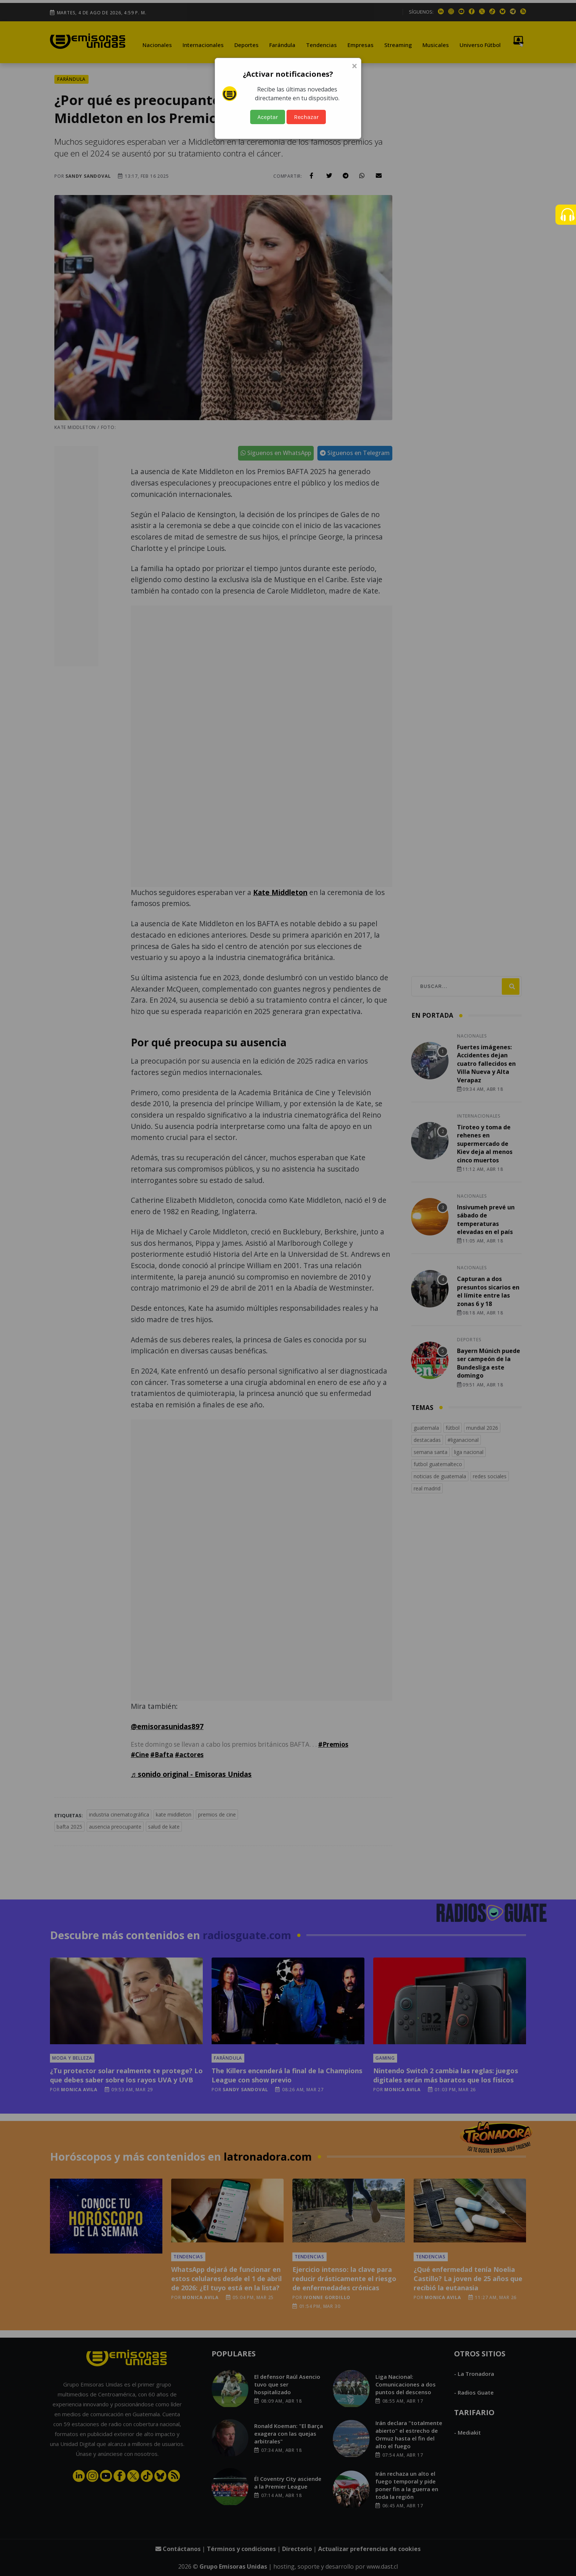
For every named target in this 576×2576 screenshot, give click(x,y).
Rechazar (306, 116)
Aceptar (268, 116)
